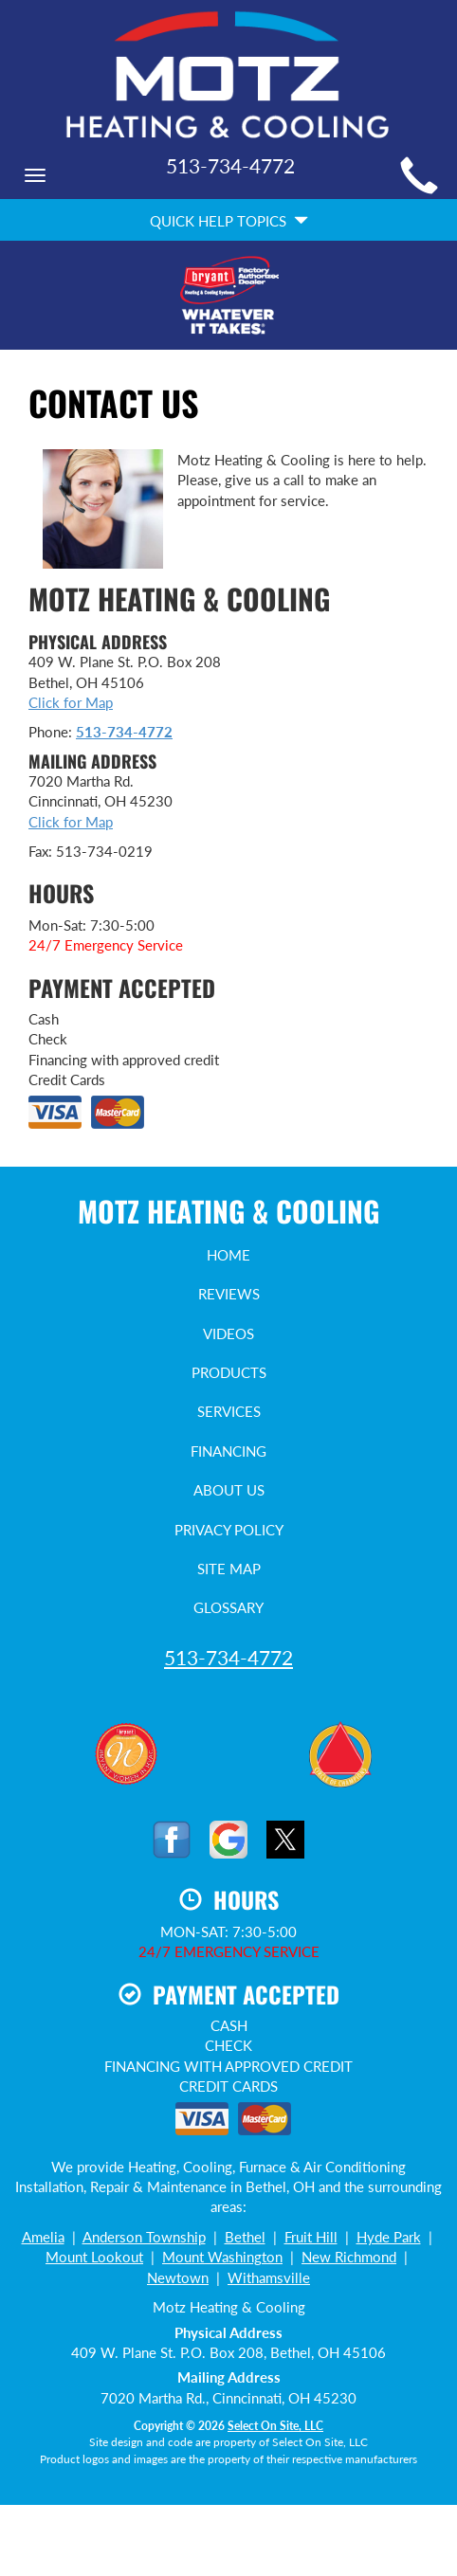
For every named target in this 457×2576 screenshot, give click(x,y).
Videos (228, 1333)
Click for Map (70, 702)
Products (229, 1372)
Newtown (178, 2277)
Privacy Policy (228, 1529)
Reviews (229, 1293)
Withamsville (269, 2277)
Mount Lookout (94, 2256)
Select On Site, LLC (275, 2426)
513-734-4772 (124, 731)
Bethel (245, 2236)
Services (229, 1411)
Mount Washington (222, 2256)
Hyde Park (388, 2236)
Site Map (229, 1568)
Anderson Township (144, 2236)
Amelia (43, 2236)
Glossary (228, 1607)
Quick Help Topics (229, 220)
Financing (228, 1451)
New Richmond (349, 2256)
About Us (229, 1489)
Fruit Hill (311, 2236)
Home (228, 1254)
